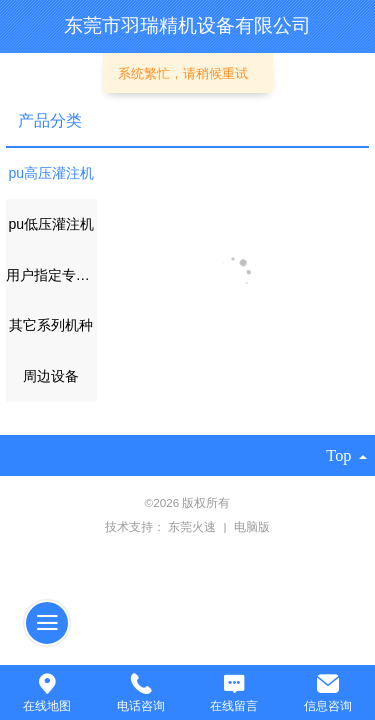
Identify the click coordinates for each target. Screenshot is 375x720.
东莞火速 (193, 526)
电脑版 (252, 526)
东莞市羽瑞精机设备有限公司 (187, 25)
